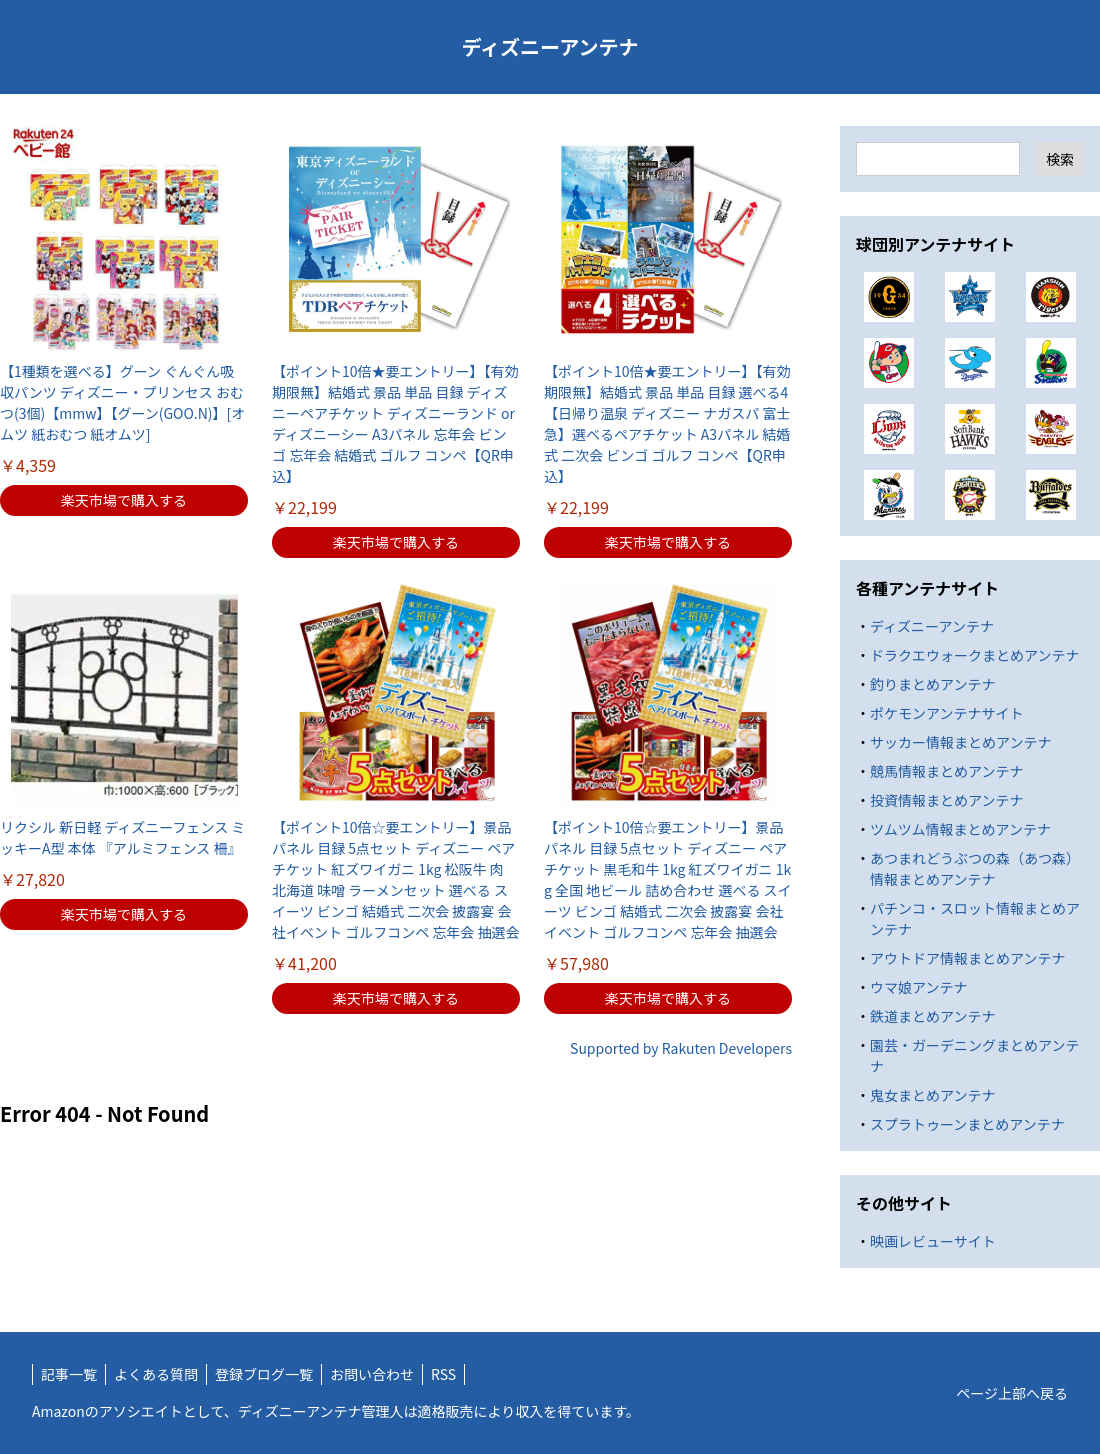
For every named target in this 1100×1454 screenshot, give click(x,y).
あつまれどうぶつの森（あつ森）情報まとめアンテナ (975, 868)
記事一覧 (69, 1374)
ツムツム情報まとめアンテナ (960, 829)
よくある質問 (156, 1374)
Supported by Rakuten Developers (681, 1048)
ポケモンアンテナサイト (946, 713)
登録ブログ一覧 (264, 1374)
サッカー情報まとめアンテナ (960, 742)
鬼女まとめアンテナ (932, 1095)
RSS (443, 1374)
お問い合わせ (372, 1374)
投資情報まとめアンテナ (946, 800)
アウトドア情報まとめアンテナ (967, 958)
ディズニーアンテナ (550, 46)
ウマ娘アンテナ (918, 987)
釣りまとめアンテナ (932, 684)
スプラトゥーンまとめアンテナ (967, 1124)
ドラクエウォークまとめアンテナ (974, 655)
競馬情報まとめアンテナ (946, 771)
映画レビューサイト (933, 1241)
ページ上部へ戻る (1012, 1393)
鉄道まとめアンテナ (932, 1016)
